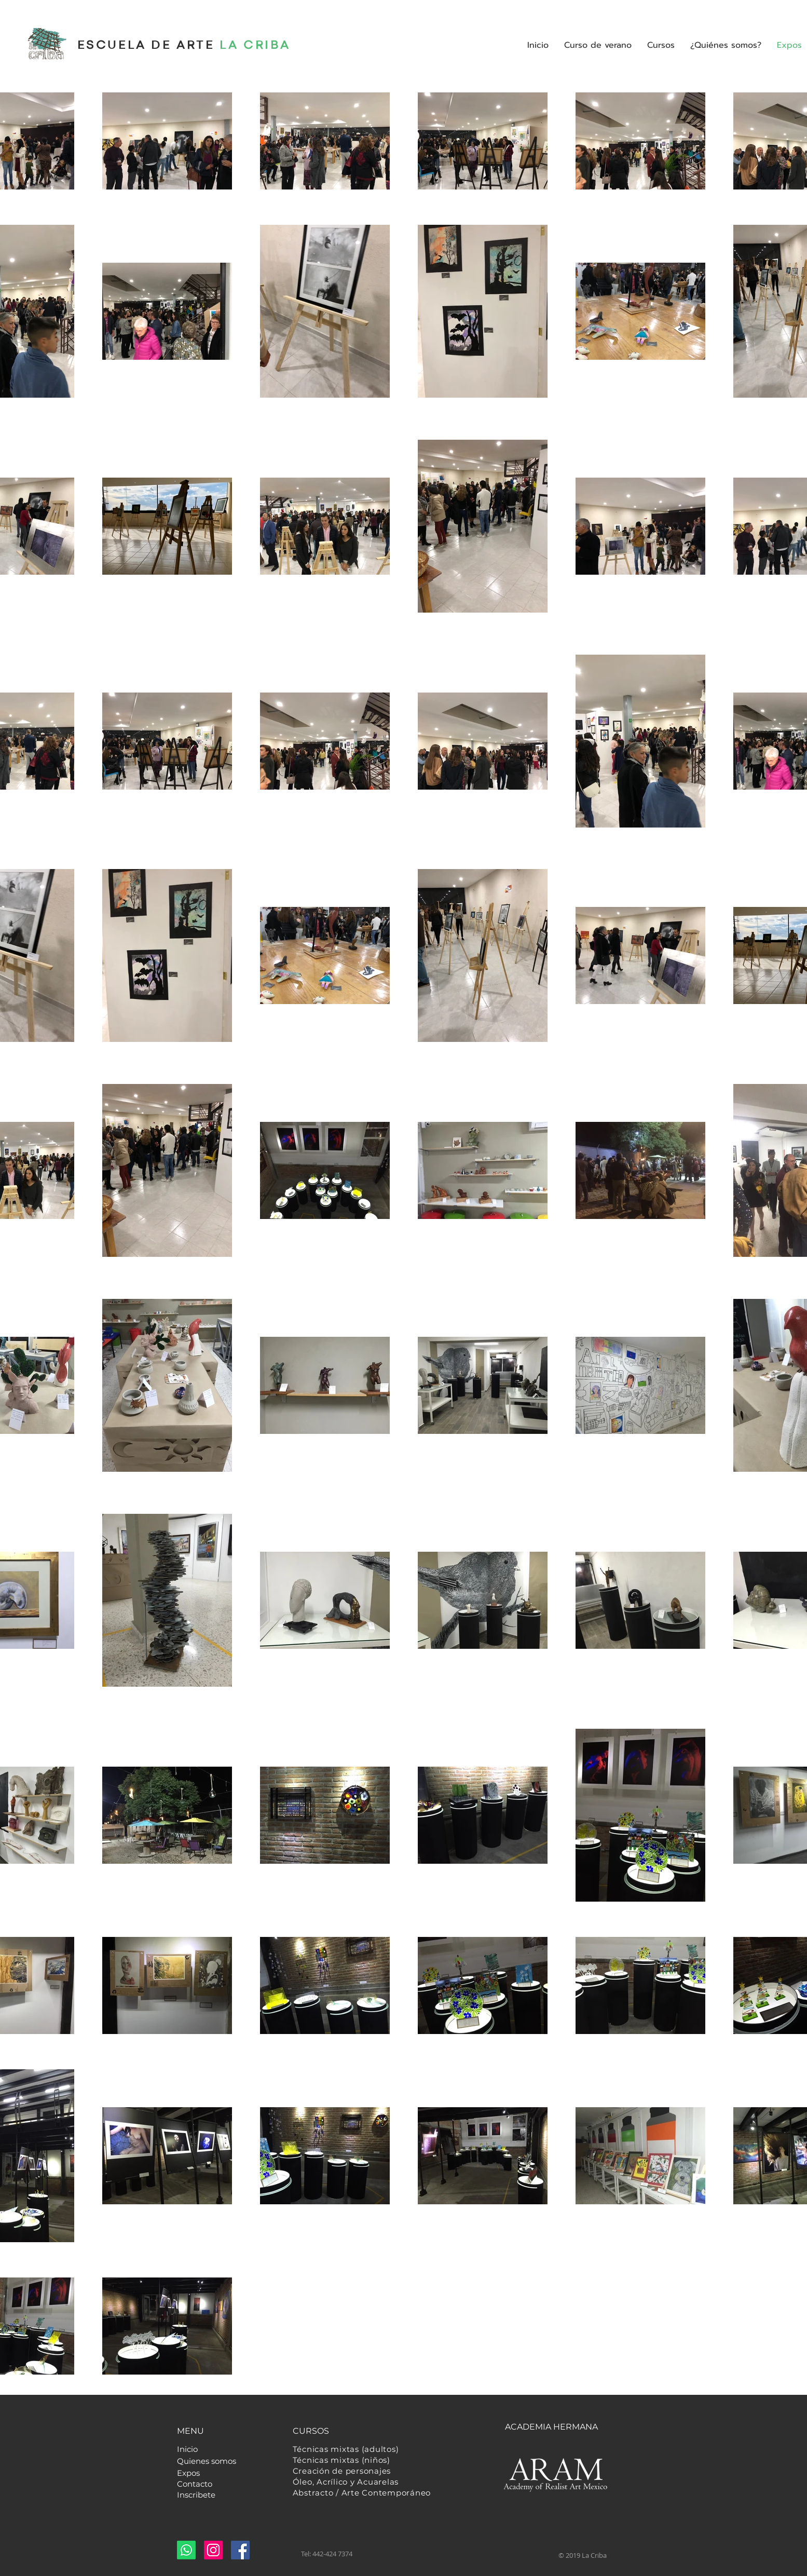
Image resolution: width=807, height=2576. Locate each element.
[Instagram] (213, 2550)
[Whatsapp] (186, 2550)
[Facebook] (240, 2550)
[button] (660, 45)
